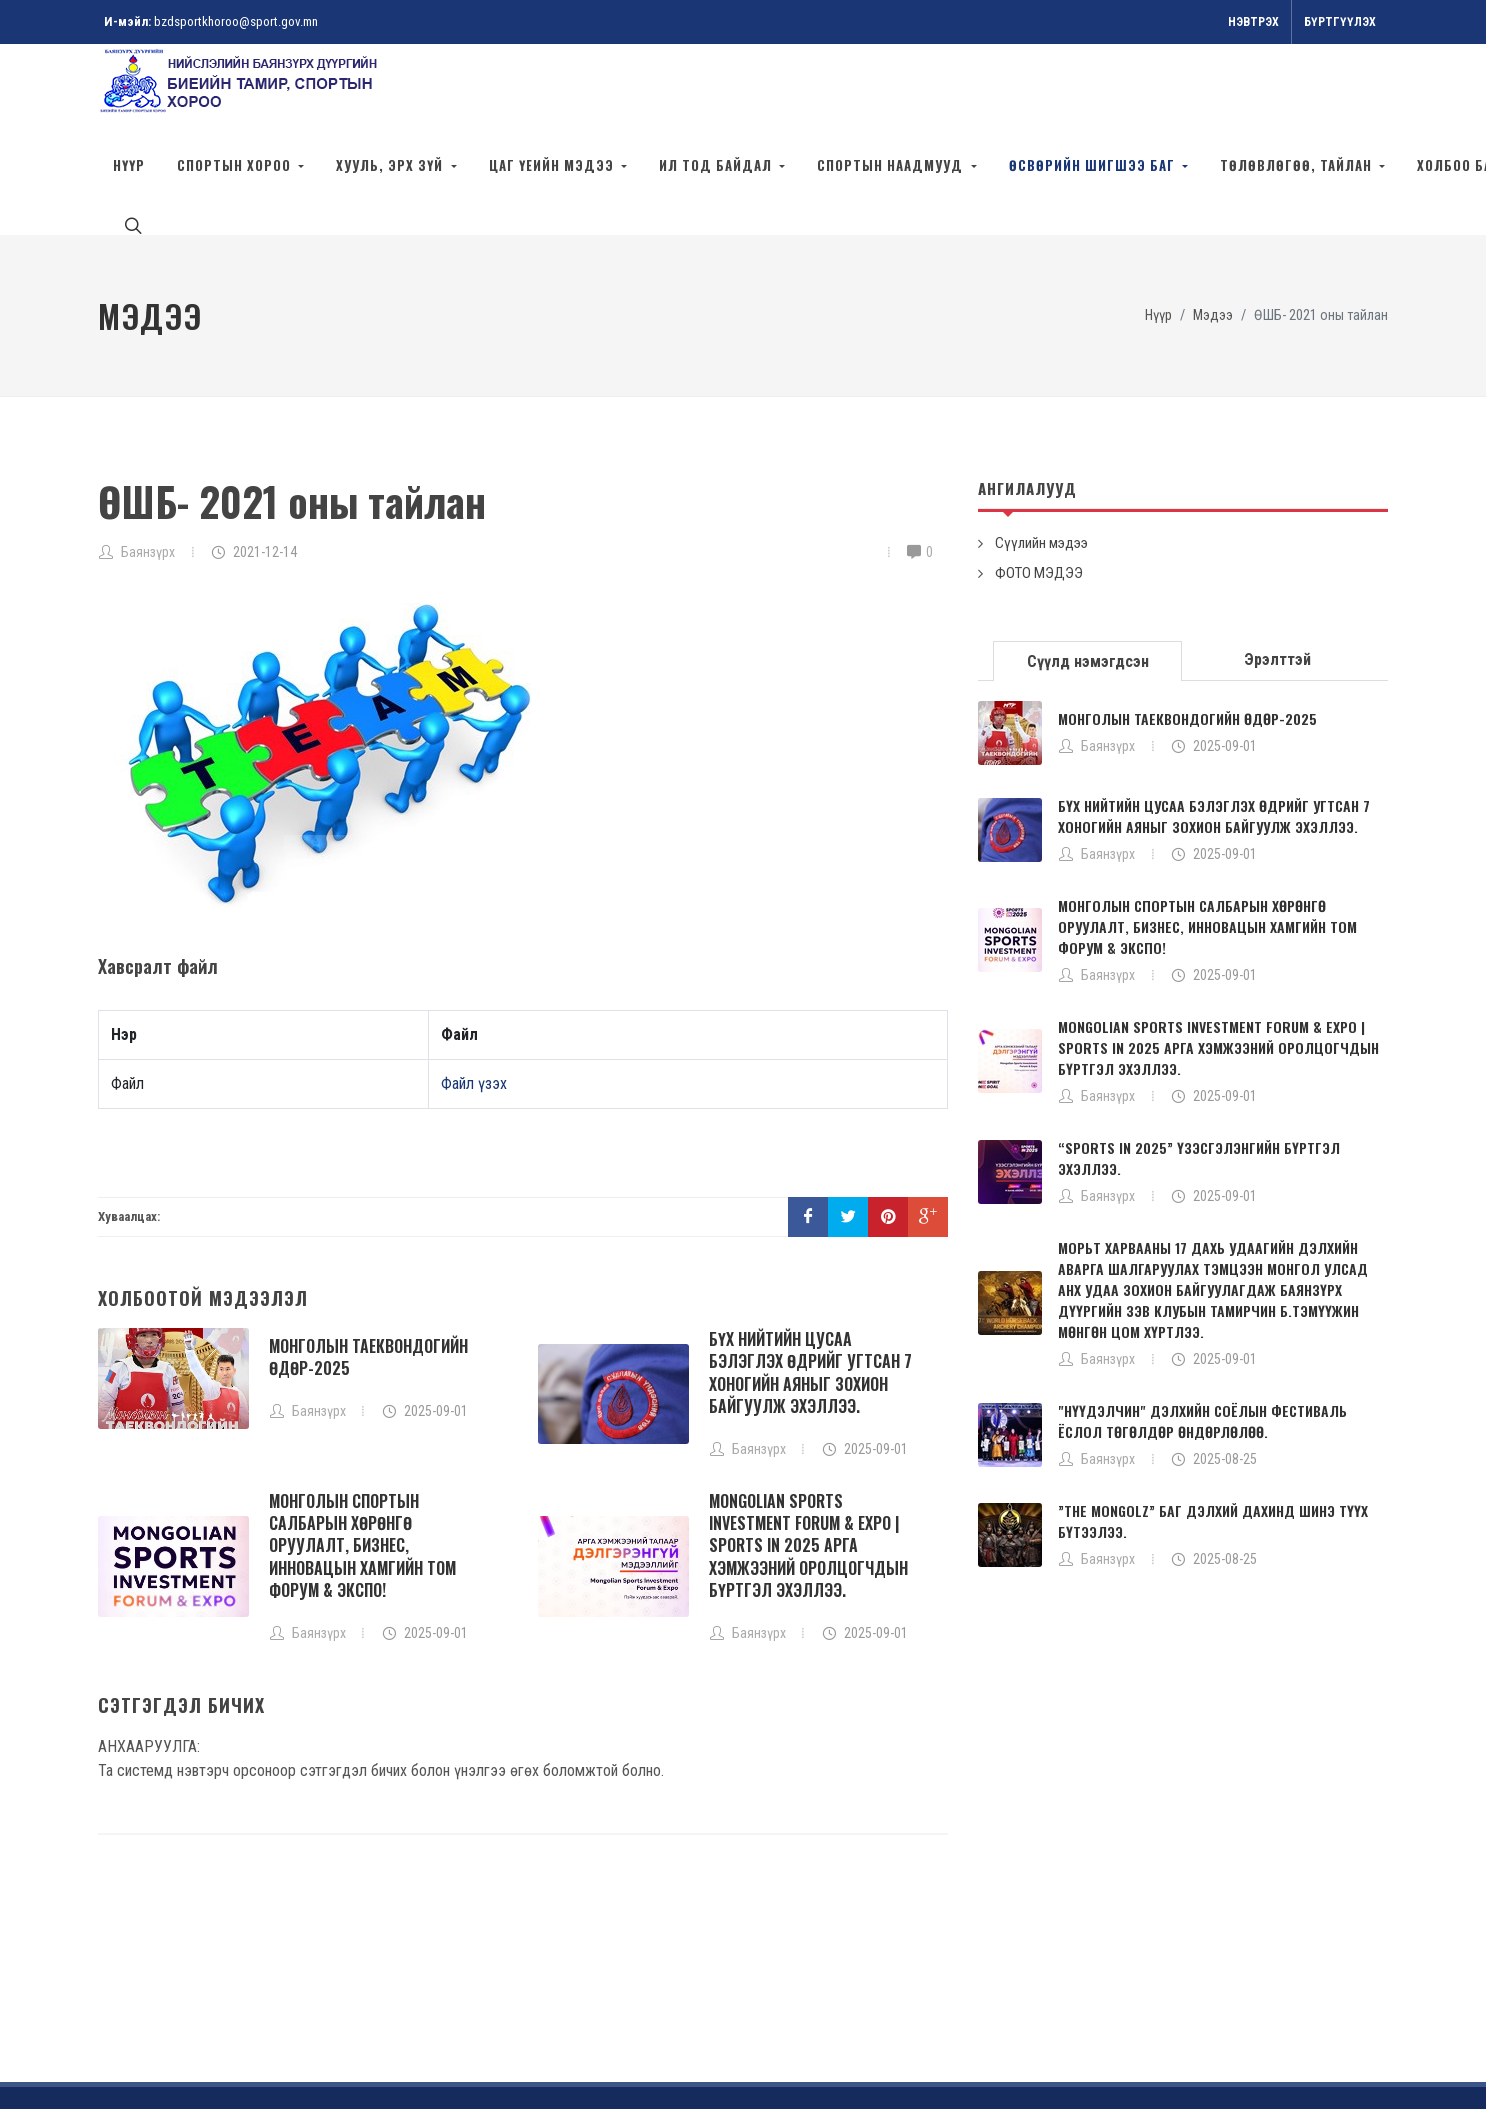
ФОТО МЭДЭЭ (1039, 483)
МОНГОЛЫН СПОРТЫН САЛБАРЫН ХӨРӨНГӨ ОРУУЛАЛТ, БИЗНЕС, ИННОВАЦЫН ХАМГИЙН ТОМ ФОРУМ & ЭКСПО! (362, 1456)
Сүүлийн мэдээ (1041, 453)
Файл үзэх (474, 993)
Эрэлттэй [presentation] (1277, 569)
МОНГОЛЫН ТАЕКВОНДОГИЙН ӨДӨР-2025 (368, 1267)
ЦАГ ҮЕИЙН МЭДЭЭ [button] (553, 165)
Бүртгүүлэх (1340, 22)
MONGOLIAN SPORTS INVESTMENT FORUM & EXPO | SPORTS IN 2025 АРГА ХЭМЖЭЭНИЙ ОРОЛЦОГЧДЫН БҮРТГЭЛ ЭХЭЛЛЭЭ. (808, 1456)
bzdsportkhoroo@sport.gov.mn (236, 21)
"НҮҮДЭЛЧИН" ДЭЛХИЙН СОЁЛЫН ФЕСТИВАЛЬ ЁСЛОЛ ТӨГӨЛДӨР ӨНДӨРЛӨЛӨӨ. (1202, 1331)
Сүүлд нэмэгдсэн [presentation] (1088, 571)
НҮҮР (129, 165)
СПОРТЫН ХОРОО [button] (236, 165)
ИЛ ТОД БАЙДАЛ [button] (717, 165)
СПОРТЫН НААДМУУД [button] (892, 165)
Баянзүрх (148, 462)
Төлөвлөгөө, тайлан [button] (1298, 165)
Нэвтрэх (1253, 22)
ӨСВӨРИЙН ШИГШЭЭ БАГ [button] (1094, 165)
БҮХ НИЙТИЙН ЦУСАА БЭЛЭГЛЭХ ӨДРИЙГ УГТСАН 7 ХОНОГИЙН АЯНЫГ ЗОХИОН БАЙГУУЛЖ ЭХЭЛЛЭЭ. (810, 1282)
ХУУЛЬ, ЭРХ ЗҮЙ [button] (391, 165)
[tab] (1088, 569)
